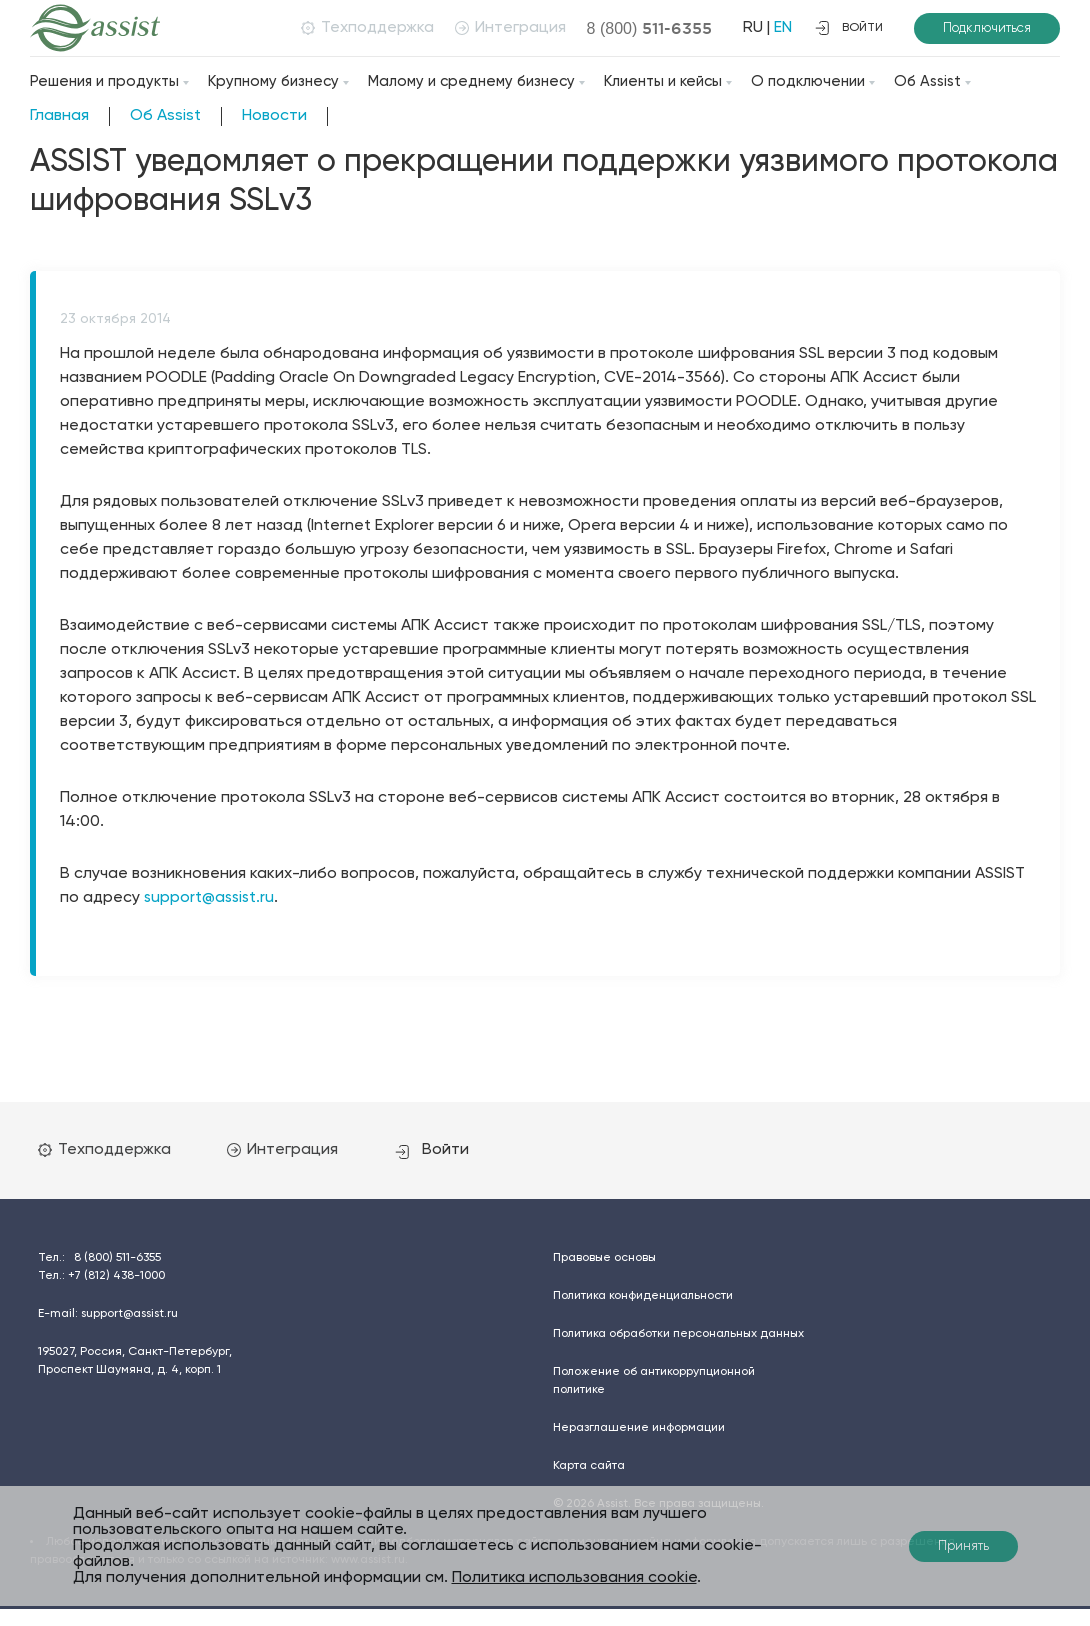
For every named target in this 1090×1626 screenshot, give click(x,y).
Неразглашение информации (639, 1427)
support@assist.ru (211, 898)
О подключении (808, 81)
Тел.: (99, 1257)
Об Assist (927, 81)
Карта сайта (589, 1465)
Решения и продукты (104, 81)
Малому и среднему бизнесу (471, 81)
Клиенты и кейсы (663, 81)
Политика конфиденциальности (643, 1295)
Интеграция (507, 28)
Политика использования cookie (574, 1578)
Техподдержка (364, 28)
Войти (443, 1149)
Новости (274, 116)
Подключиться (987, 28)
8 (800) (647, 28)
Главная (59, 116)
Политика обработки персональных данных (678, 1333)
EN (780, 28)
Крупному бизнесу (273, 81)
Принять (963, 1546)
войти (849, 28)
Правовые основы (604, 1257)
